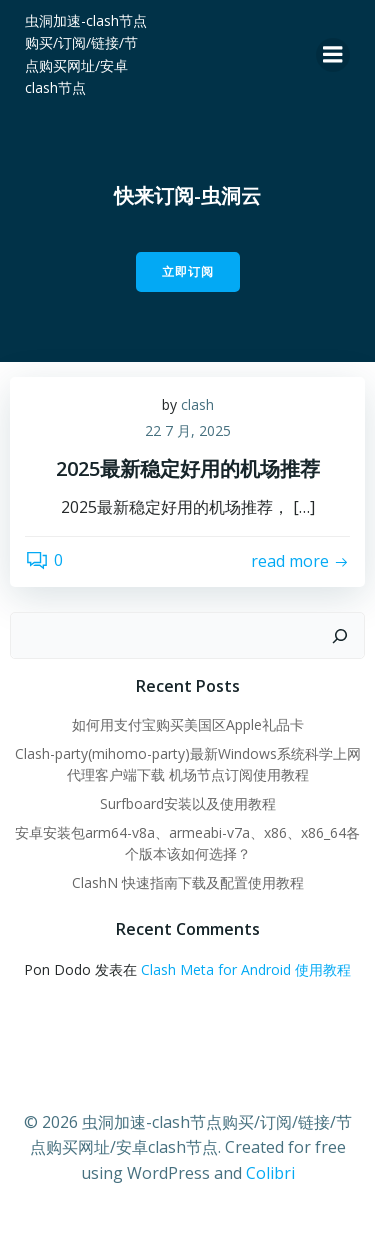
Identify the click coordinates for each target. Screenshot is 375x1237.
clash (197, 404)
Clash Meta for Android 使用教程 (246, 969)
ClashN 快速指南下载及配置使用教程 (188, 882)
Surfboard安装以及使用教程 (188, 803)
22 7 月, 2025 (188, 430)
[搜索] (340, 636)
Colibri (270, 1173)
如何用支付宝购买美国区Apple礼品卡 (188, 724)
